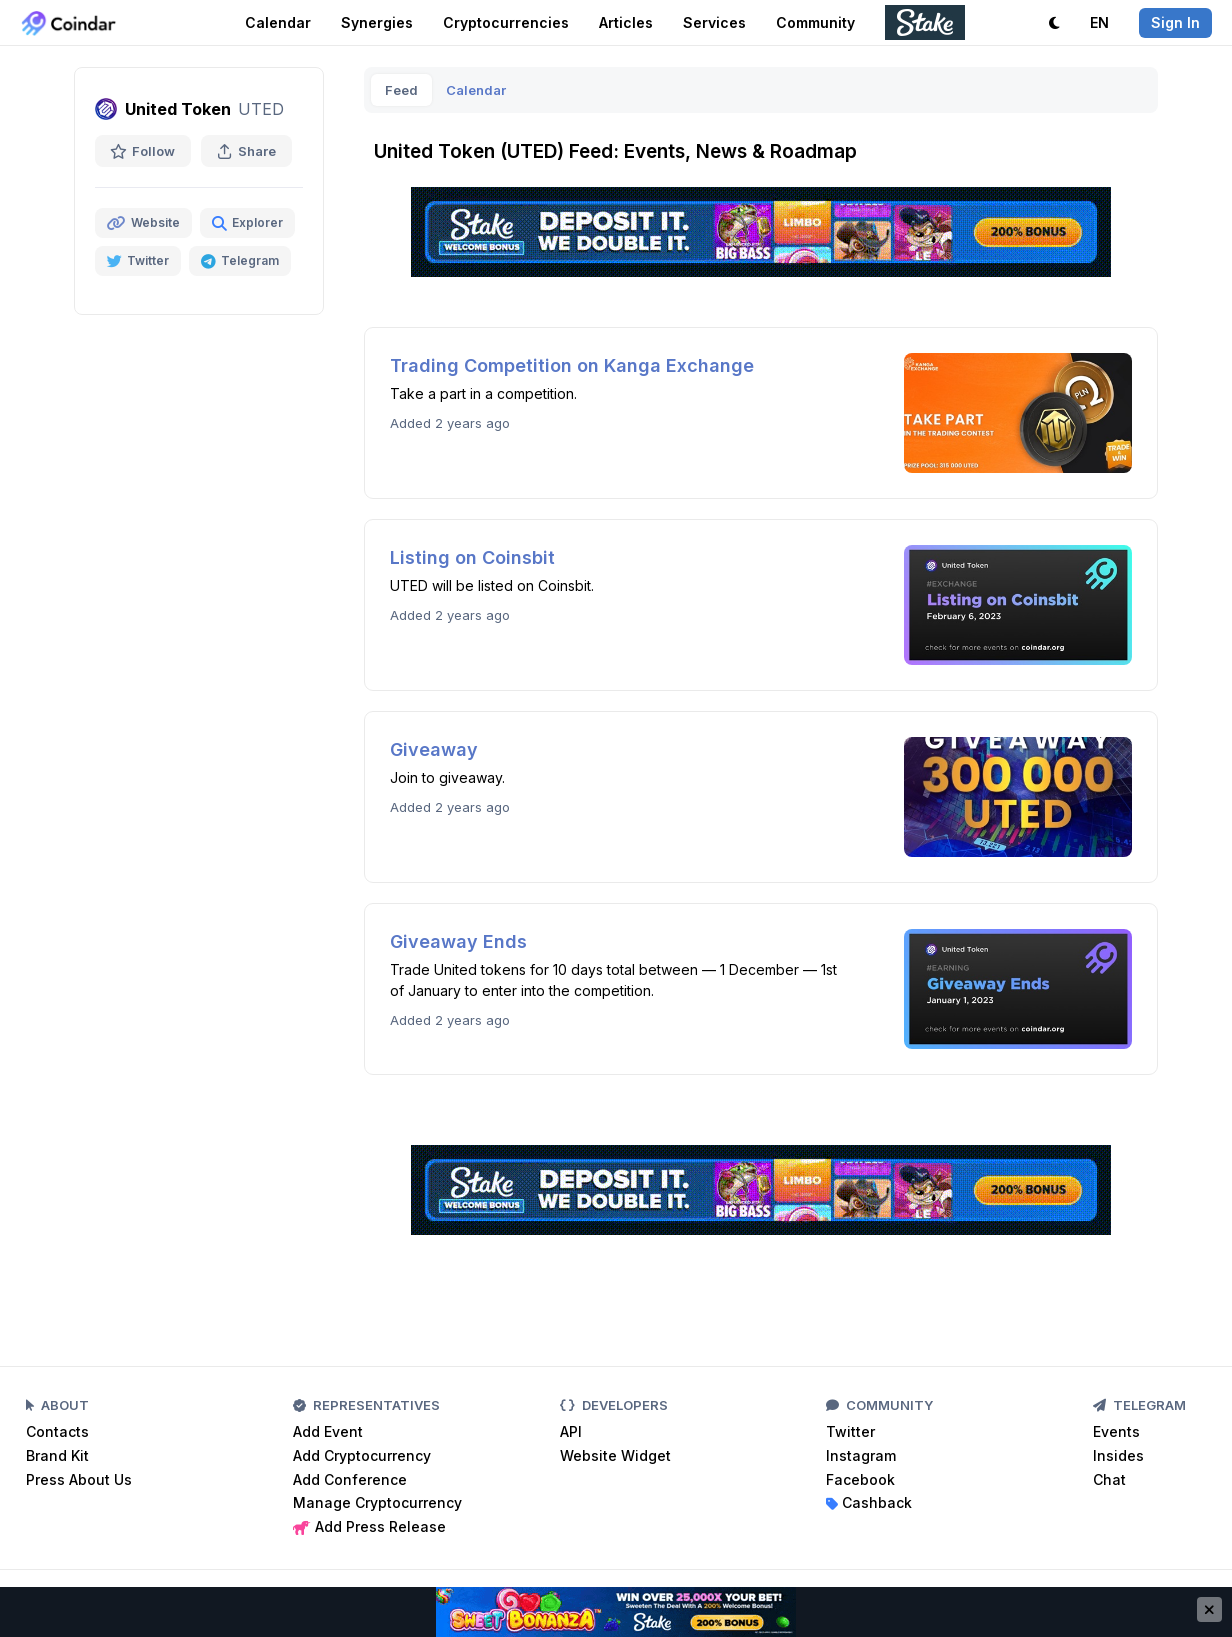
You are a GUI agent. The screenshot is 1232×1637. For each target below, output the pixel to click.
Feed (401, 90)
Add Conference (350, 1479)
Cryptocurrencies (506, 22)
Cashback (869, 1502)
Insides (1118, 1455)
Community (815, 22)
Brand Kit (57, 1455)
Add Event (328, 1431)
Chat (1109, 1479)
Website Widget (615, 1455)
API (571, 1431)
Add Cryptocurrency (362, 1455)
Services (714, 22)
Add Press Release (369, 1526)
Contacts (57, 1431)
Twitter (850, 1431)
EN (1099, 22)
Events (1116, 1431)
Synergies (377, 22)
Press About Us (79, 1479)
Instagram (861, 1455)
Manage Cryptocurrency (377, 1502)
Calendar (278, 22)
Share (246, 151)
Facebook (860, 1479)
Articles (626, 22)
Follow (143, 151)
